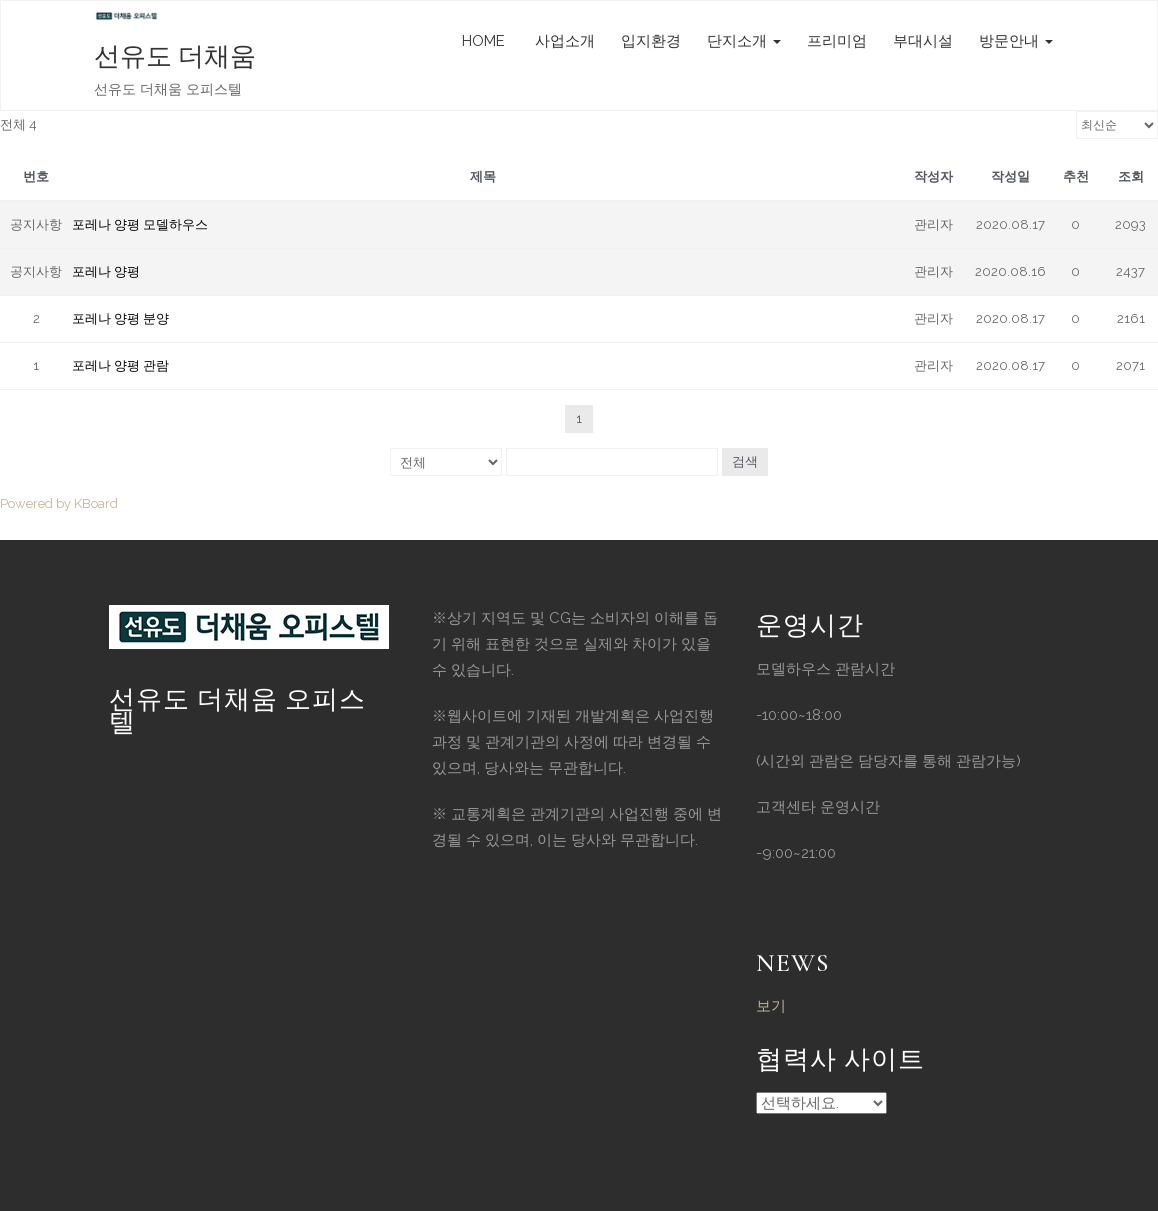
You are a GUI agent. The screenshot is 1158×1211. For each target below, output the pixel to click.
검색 (745, 461)
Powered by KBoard (59, 503)
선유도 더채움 (175, 56)
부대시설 (923, 41)
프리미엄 (837, 41)
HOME (483, 41)
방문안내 (1016, 41)
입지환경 (651, 41)
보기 (771, 1006)
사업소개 (563, 41)
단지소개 (744, 41)
